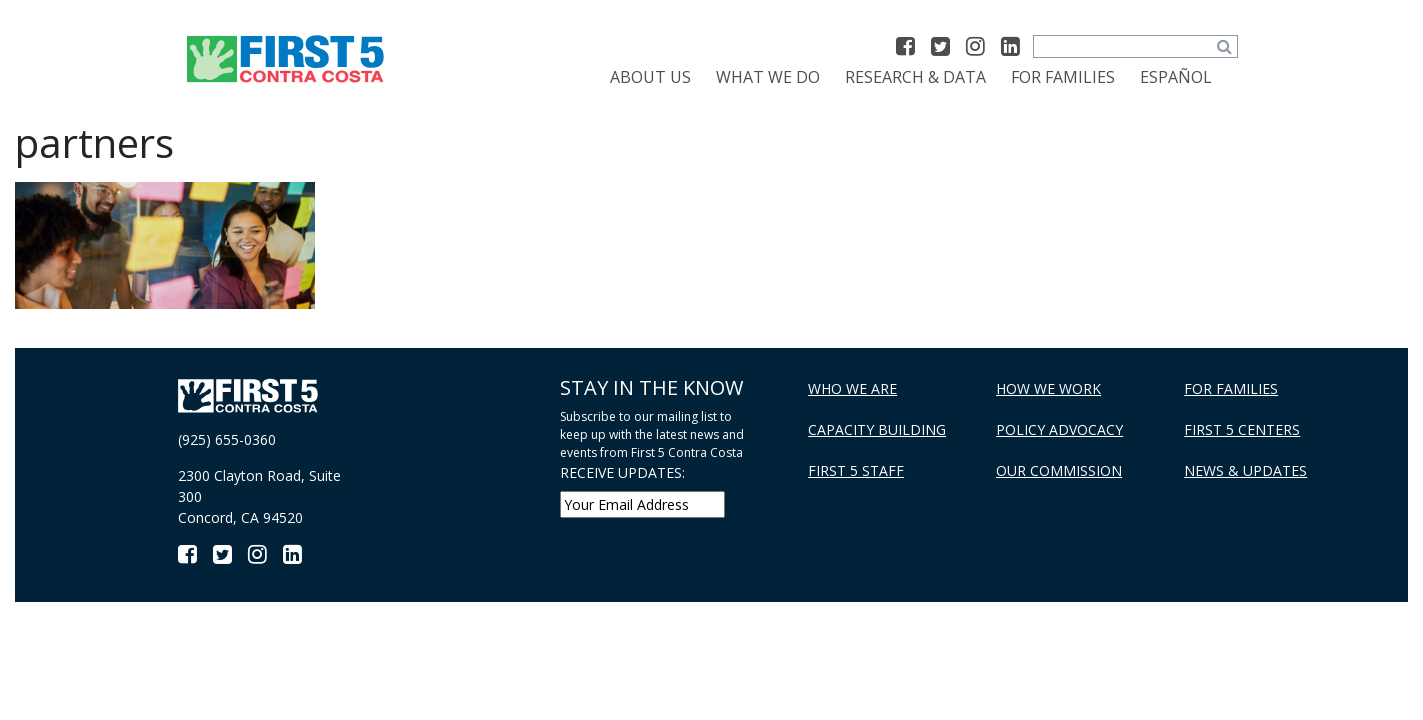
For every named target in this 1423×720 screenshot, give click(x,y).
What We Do (768, 77)
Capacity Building (877, 429)
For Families (1063, 77)
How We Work (1048, 388)
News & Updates (1245, 470)
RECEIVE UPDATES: (622, 472)
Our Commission (1059, 470)
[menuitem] (1176, 77)
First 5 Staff (856, 470)
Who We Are (852, 388)
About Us (650, 77)
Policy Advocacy (1059, 429)
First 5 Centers (1242, 429)
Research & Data (915, 77)
